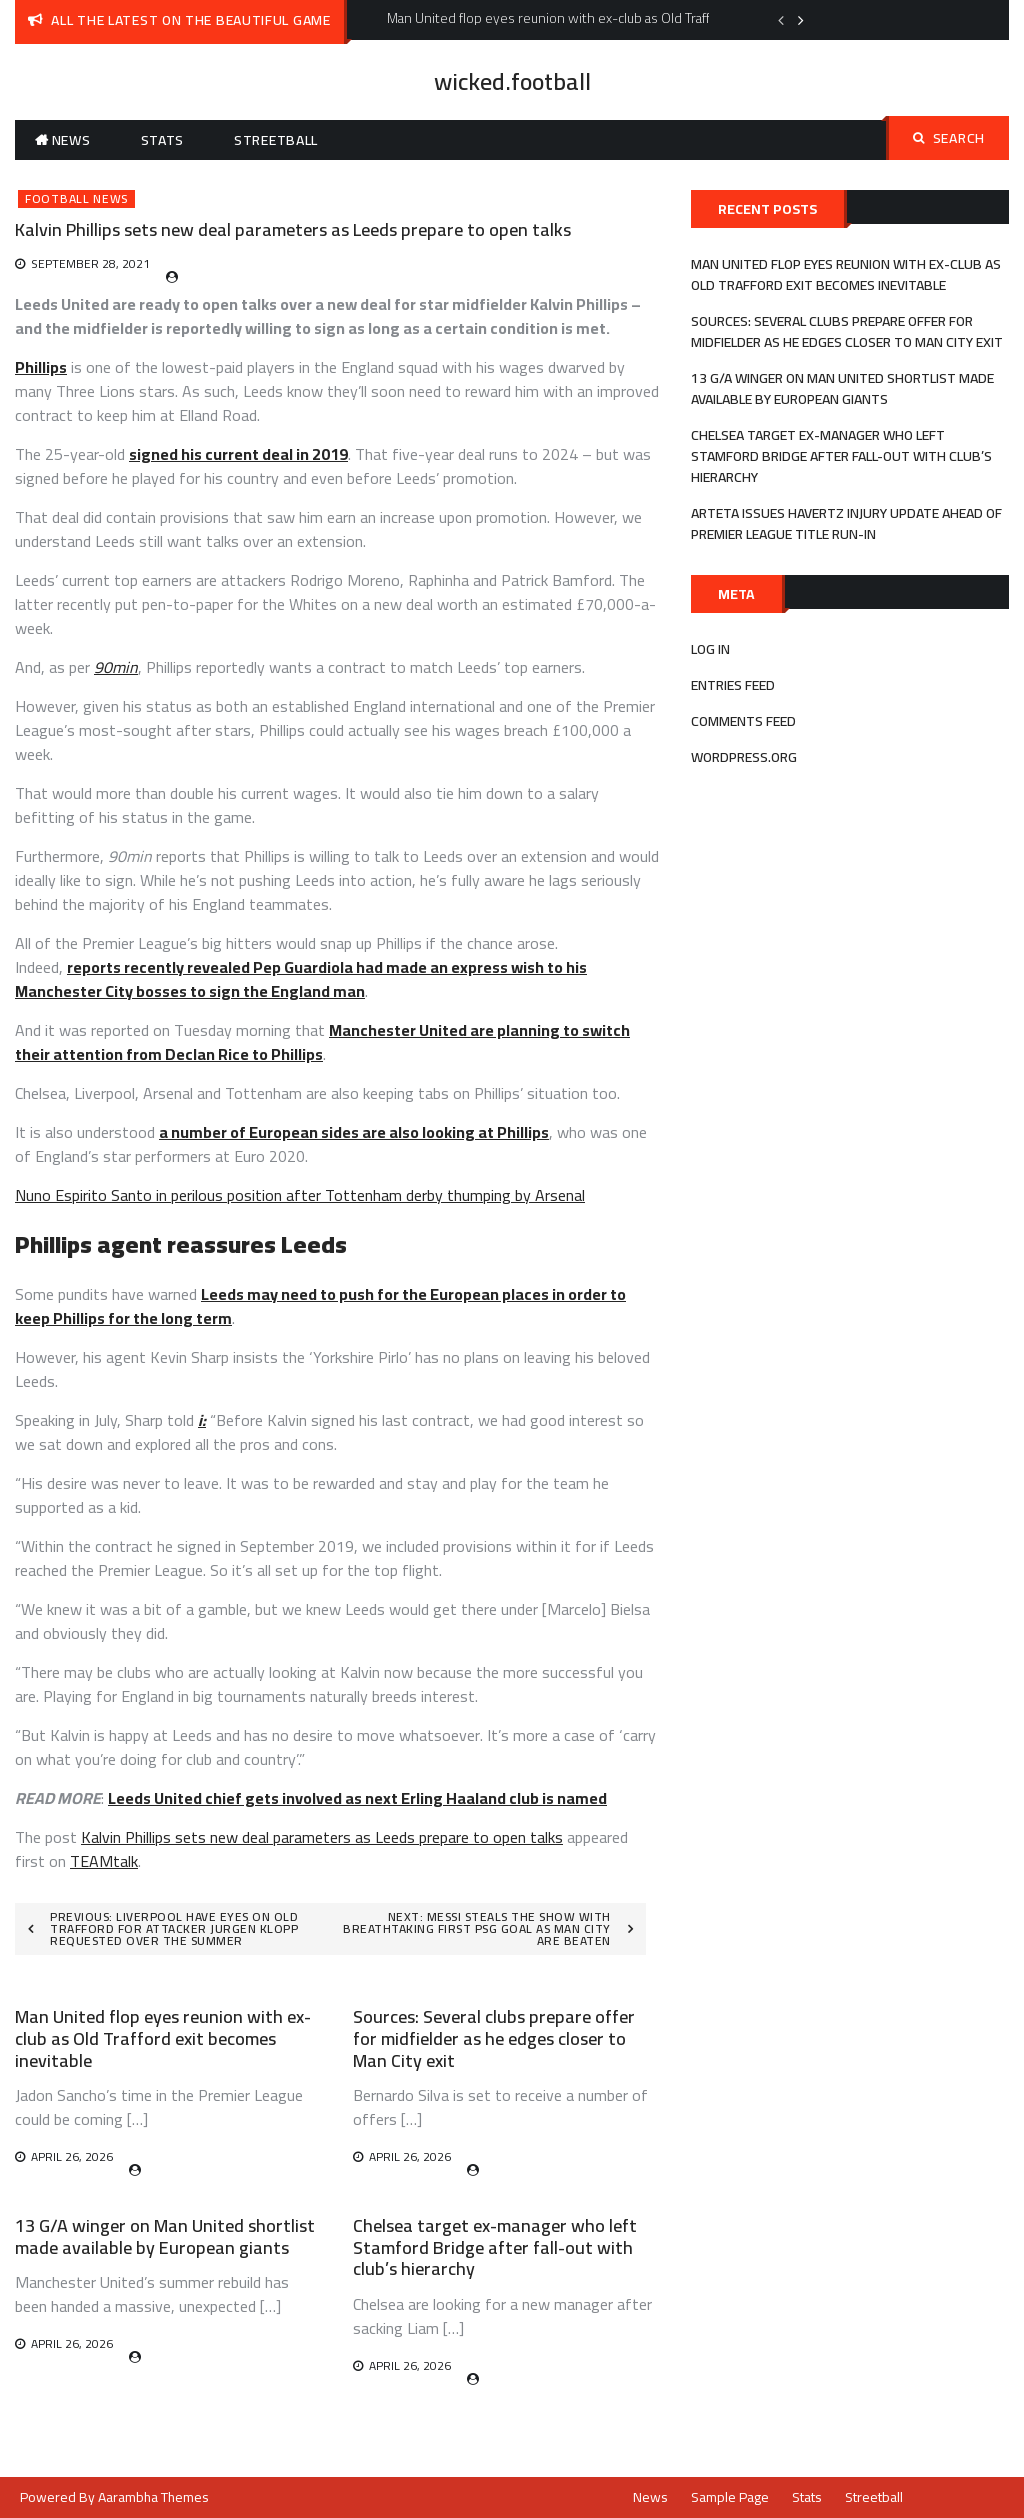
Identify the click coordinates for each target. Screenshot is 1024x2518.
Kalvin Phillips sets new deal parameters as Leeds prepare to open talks (322, 1837)
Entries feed (733, 685)
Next (801, 20)
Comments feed (743, 721)
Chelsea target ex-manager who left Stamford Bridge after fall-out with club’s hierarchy (495, 2247)
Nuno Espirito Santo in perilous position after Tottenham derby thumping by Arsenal (300, 1195)
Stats (163, 140)
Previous (781, 20)
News (71, 140)
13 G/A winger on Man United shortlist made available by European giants (165, 2236)
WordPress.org (744, 757)
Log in (710, 649)
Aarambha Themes (153, 2497)
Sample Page (730, 2497)
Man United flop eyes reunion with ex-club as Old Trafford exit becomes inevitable (163, 2038)
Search (949, 138)
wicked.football (512, 81)
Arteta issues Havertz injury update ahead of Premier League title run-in (846, 523)
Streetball (276, 140)
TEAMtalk (104, 1861)
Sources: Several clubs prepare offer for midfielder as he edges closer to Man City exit (494, 2038)
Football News (76, 199)
